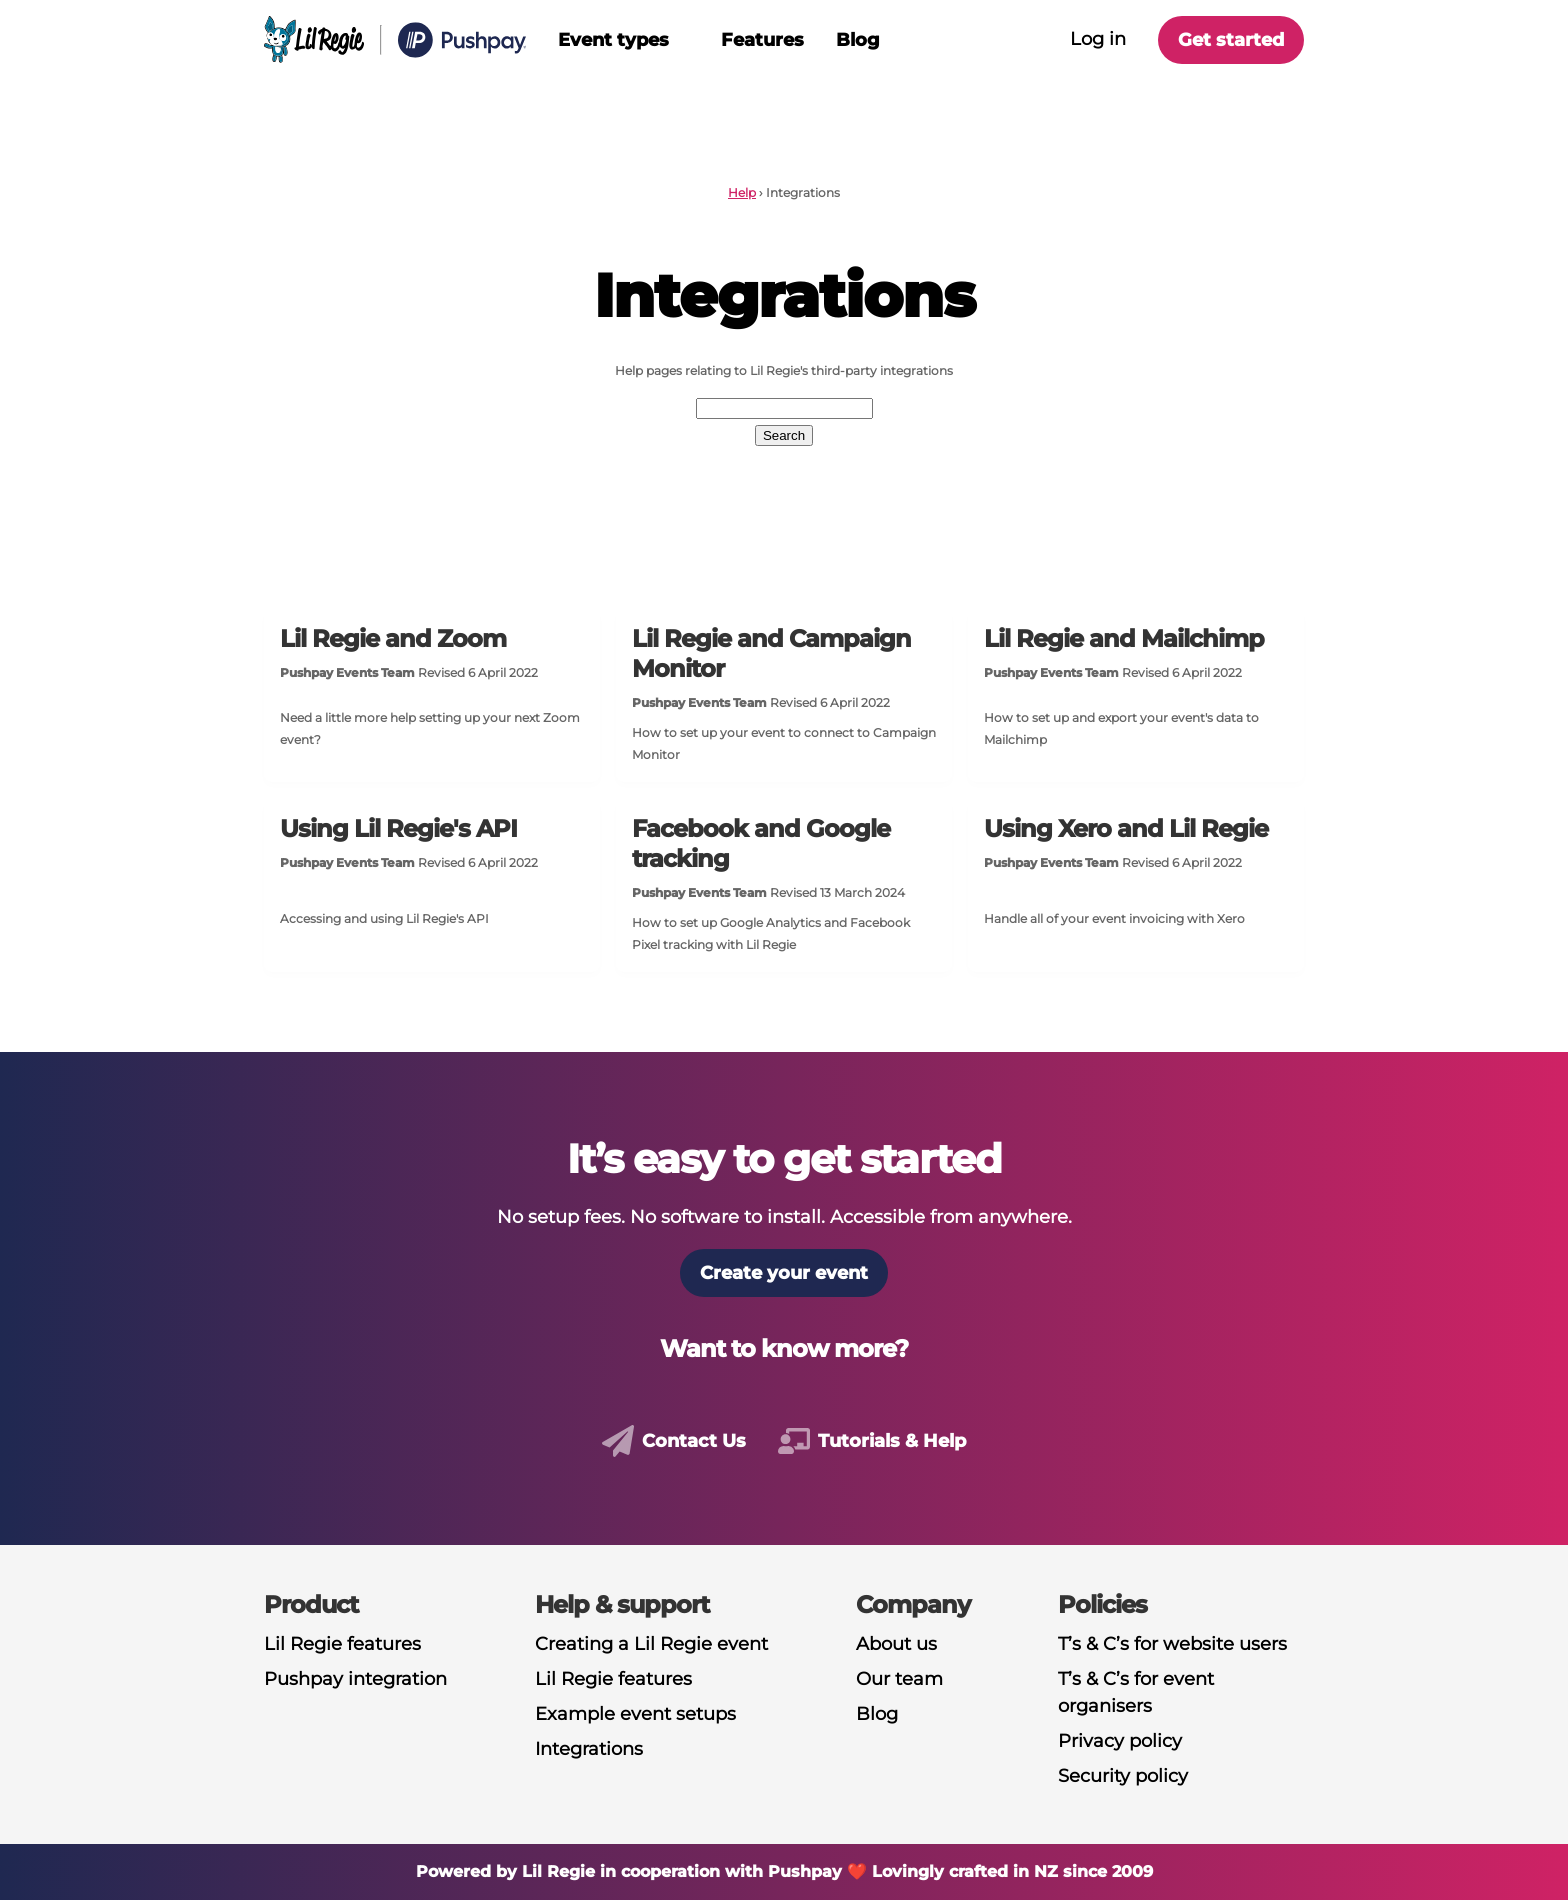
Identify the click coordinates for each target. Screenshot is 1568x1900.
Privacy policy (1120, 1741)
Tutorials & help (892, 1441)
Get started (1231, 40)
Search (784, 435)
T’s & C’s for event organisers (1136, 1692)
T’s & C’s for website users (1172, 1644)
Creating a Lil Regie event (651, 1644)
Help (742, 192)
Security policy (1123, 1776)
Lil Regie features (342, 1644)
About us (896, 1644)
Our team (899, 1679)
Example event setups (635, 1714)
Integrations (589, 1749)
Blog (858, 40)
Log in (1098, 39)
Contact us (694, 1441)
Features (762, 40)
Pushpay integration (355, 1679)
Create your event (784, 1273)
